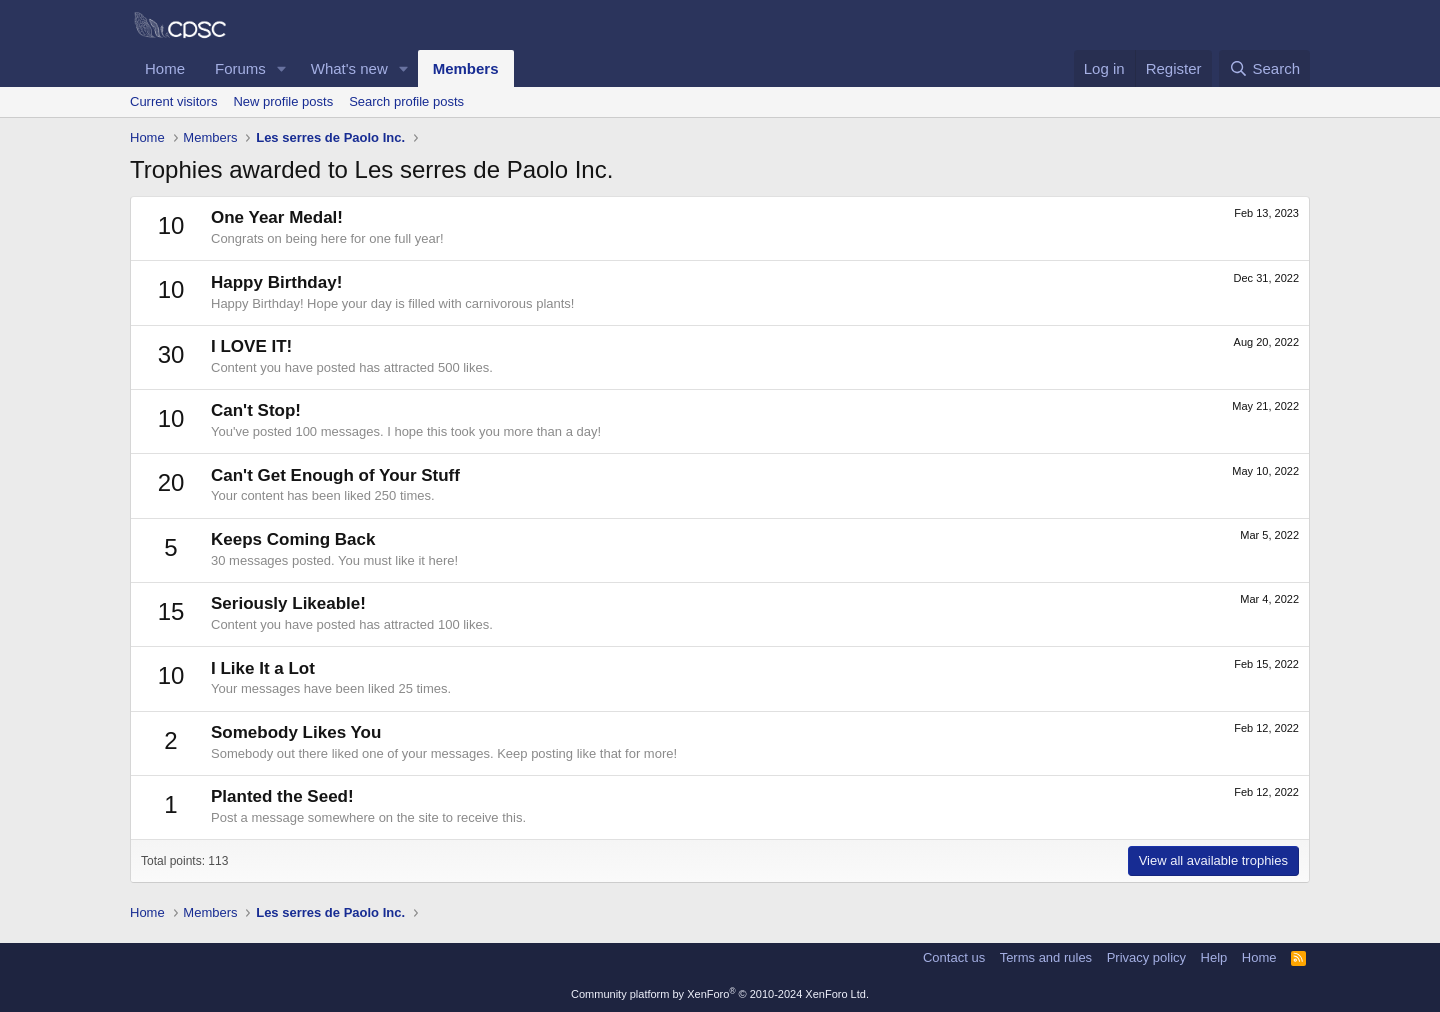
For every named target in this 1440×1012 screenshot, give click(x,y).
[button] (282, 68)
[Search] (1264, 68)
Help (1214, 957)
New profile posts (283, 101)
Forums (240, 68)
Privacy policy (1146, 957)
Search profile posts (406, 101)
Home (165, 68)
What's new (349, 68)
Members (466, 68)
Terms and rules (1046, 957)
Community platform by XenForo (720, 994)
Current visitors (173, 101)
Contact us (954, 957)
